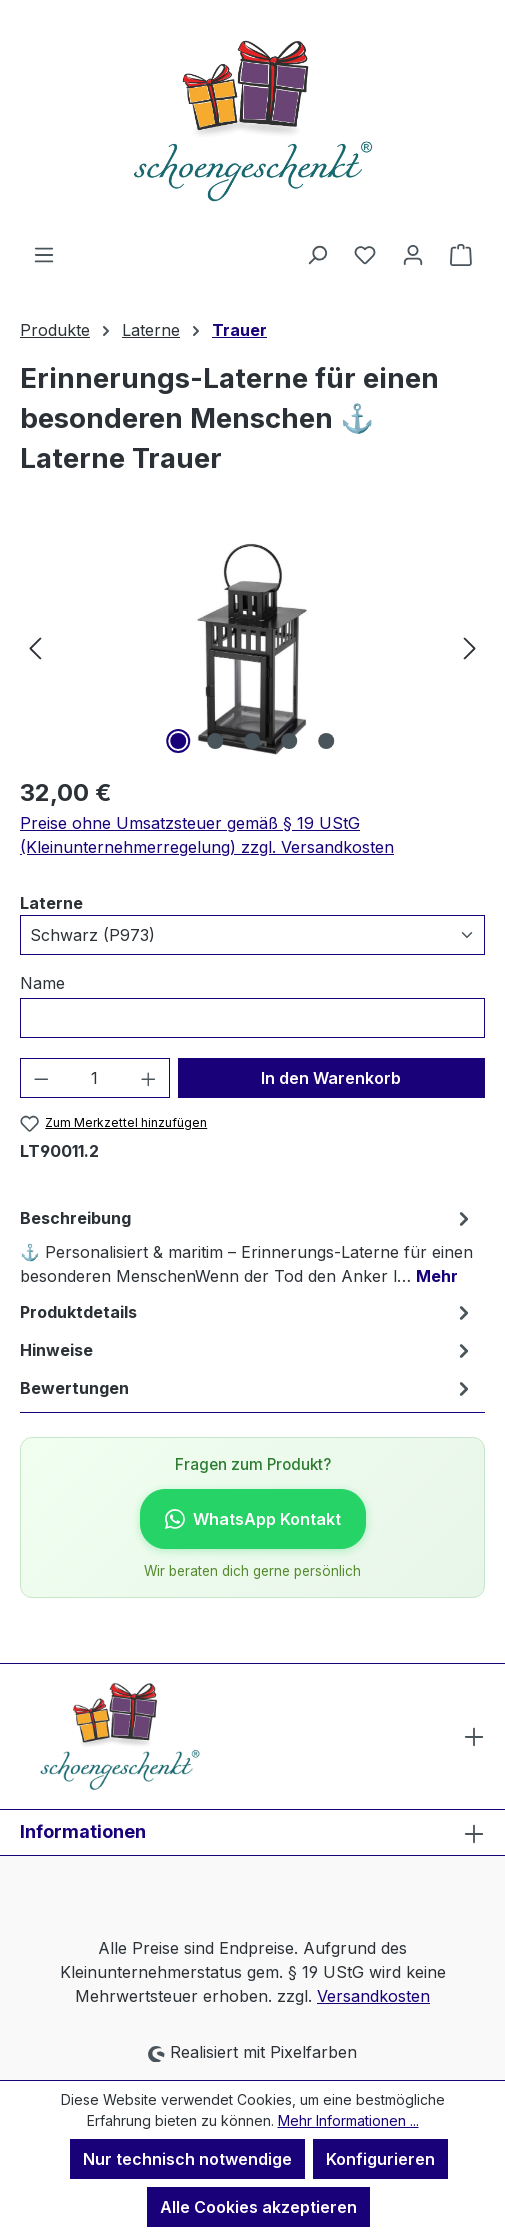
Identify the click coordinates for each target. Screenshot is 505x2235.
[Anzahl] (95, 1078)
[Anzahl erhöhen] (149, 1078)
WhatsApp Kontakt (253, 1519)
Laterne (51, 902)
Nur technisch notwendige (187, 2159)
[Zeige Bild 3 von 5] (252, 741)
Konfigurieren (380, 2159)
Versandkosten (373, 1996)
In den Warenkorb (331, 1078)
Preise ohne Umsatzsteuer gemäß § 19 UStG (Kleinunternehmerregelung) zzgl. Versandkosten (207, 835)
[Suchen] (317, 254)
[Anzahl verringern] (41, 1078)
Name (42, 983)
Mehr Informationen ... (348, 2120)
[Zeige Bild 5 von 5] (326, 741)
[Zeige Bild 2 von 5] (215, 741)
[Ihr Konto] (413, 254)
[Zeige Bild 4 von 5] (289, 741)
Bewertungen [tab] (247, 1388)
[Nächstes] (470, 646)
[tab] (247, 1246)
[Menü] (44, 254)
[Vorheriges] (35, 646)
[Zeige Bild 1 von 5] (178, 741)
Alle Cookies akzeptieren (258, 2207)
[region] (252, 646)
